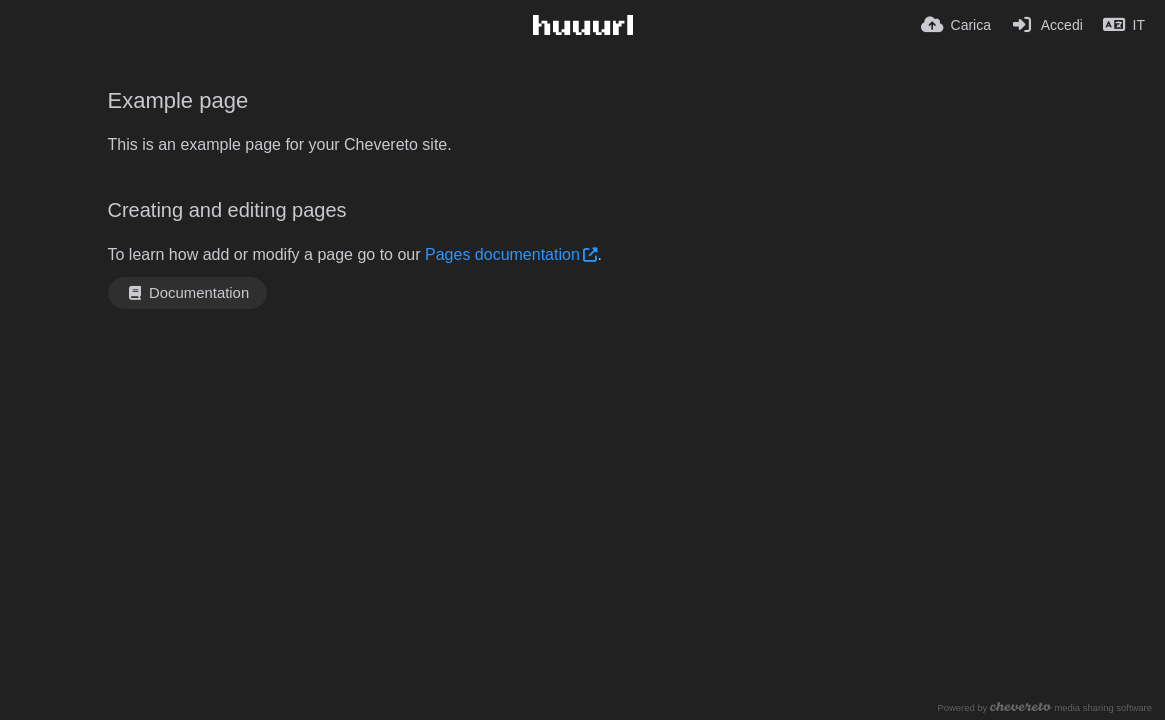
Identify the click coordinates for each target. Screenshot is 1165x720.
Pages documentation (502, 254)
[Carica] (956, 25)
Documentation (188, 293)
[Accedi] (1047, 25)
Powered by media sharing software (1044, 707)
